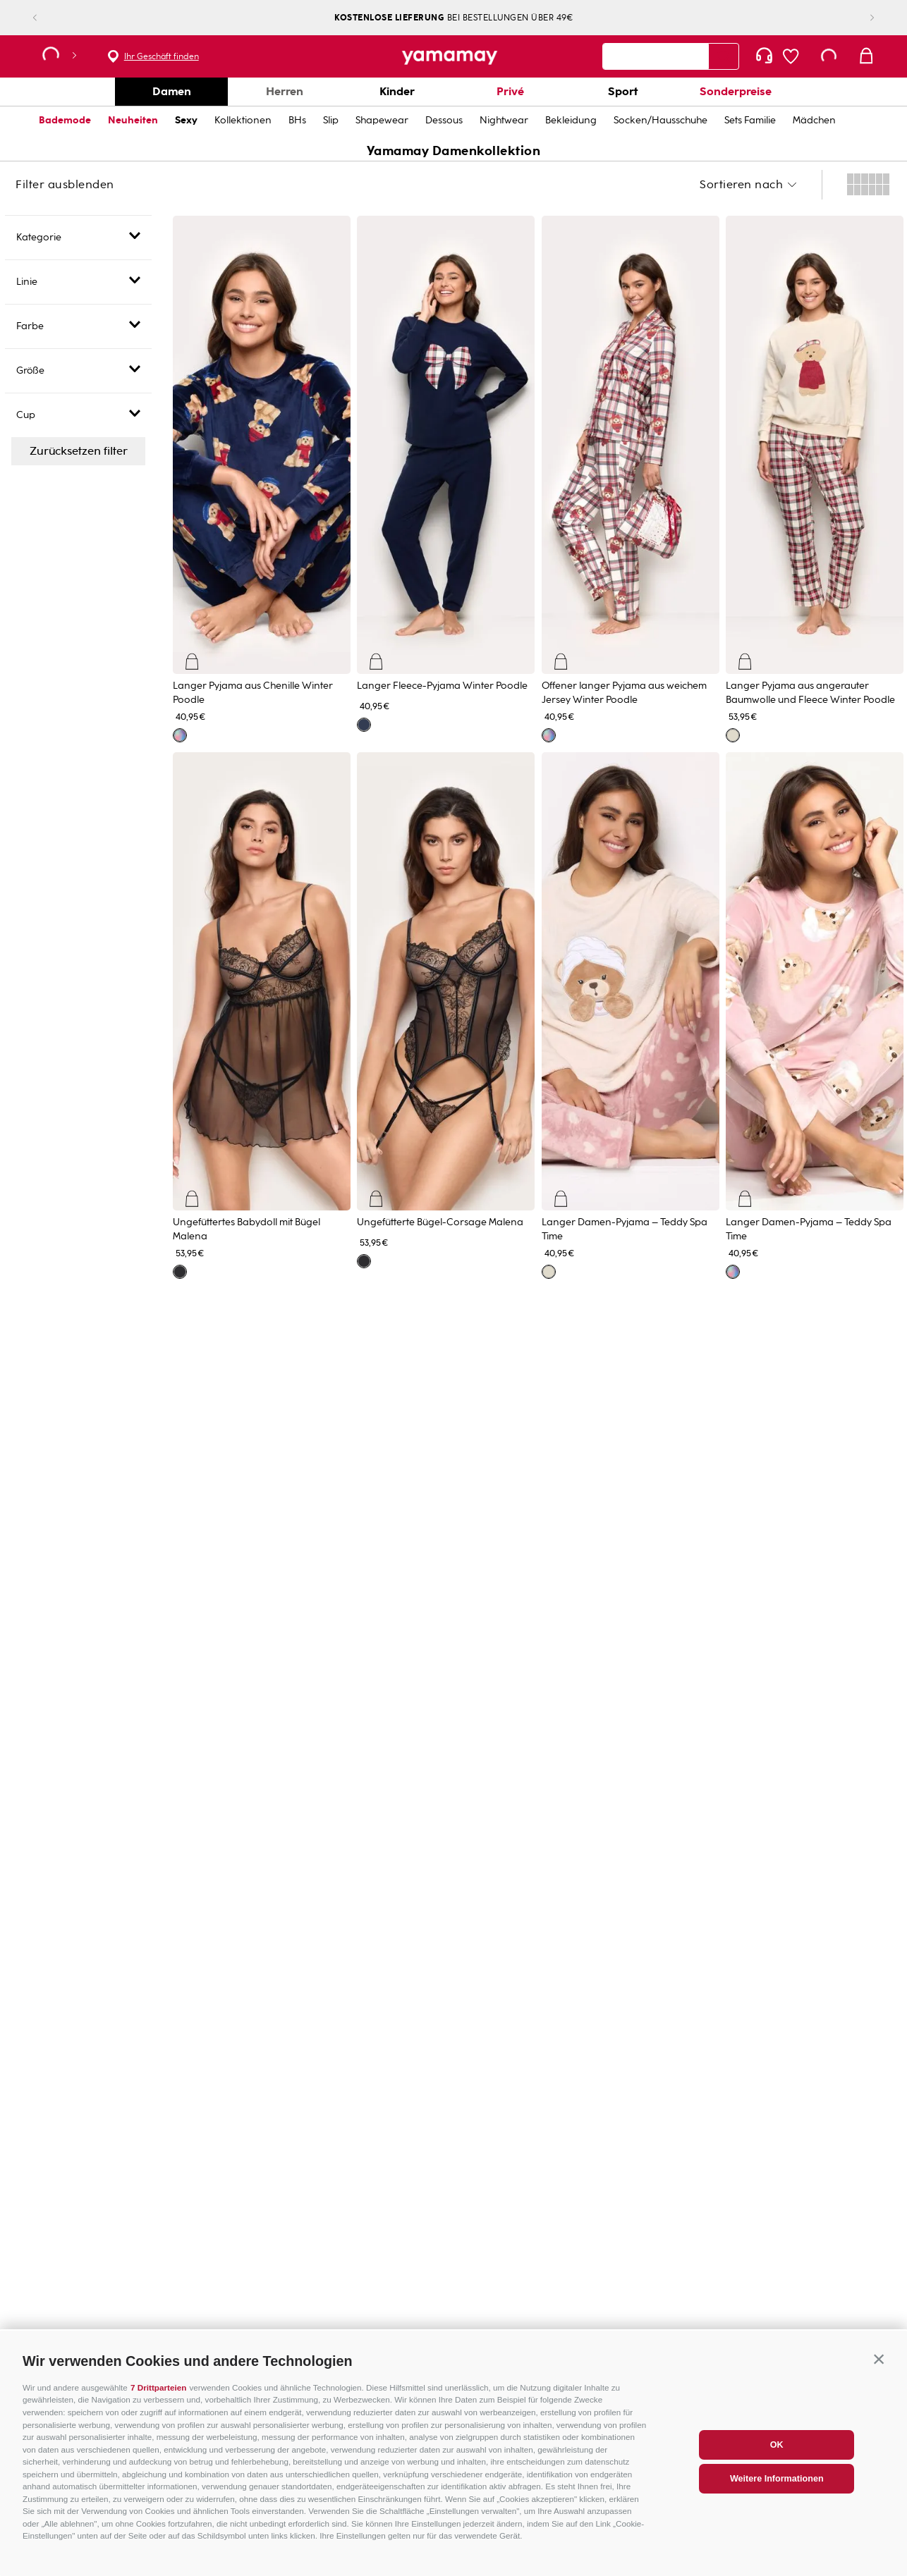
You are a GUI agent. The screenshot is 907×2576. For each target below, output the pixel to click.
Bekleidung (571, 120)
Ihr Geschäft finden (161, 56)
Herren (284, 91)
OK (777, 2454)
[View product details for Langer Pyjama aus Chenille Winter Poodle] (262, 477)
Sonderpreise (736, 91)
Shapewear (381, 120)
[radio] (868, 185)
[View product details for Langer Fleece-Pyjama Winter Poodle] (446, 477)
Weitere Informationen (777, 2488)
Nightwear (504, 120)
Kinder (397, 91)
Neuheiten (133, 120)
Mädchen (814, 120)
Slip (331, 120)
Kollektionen (243, 120)
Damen (171, 91)
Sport (623, 91)
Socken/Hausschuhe (660, 120)
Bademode (65, 120)
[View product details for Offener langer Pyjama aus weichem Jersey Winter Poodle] (630, 477)
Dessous (444, 120)
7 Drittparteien (158, 2396)
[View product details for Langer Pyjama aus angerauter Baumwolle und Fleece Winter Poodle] (814, 477)
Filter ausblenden (65, 184)
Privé (510, 91)
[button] (878, 2368)
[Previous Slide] (46, 17)
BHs (297, 120)
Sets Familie (750, 120)
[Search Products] (724, 56)
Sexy (186, 120)
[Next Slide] (861, 17)
